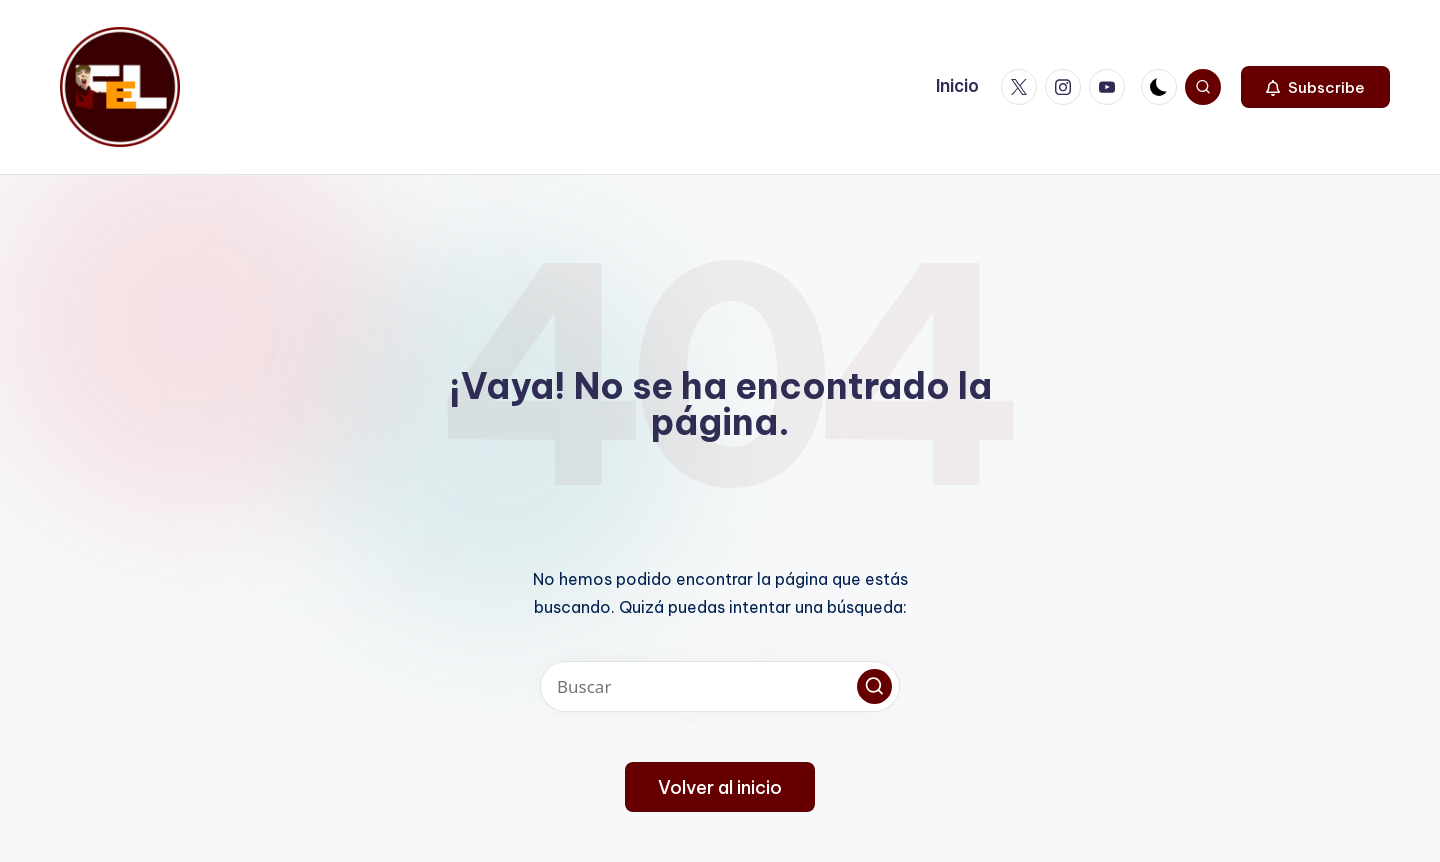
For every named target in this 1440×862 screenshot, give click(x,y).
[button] (1315, 87)
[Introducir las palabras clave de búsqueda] (720, 686)
